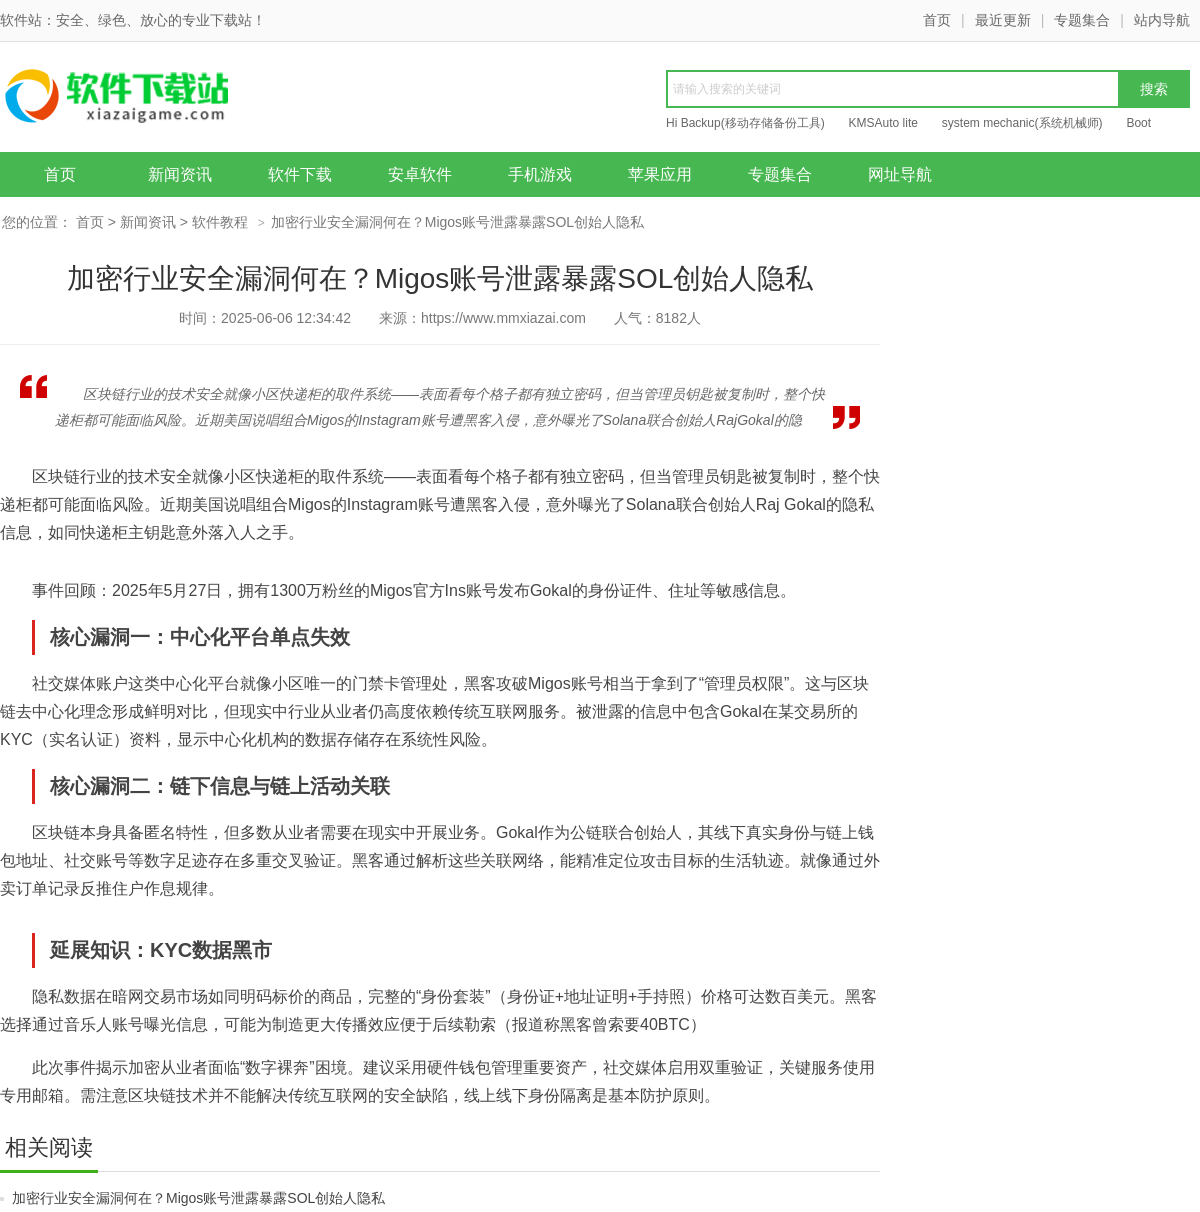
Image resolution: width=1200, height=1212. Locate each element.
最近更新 (1003, 20)
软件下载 (300, 174)
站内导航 (1162, 20)
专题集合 (1082, 20)
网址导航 (900, 174)
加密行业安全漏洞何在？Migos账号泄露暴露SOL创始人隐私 (198, 1198)
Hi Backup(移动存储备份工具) (745, 123)
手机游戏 (540, 174)
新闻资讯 (180, 174)
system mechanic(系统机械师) (1022, 123)
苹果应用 (660, 174)
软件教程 (220, 222)
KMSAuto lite (883, 123)
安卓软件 (420, 174)
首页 (937, 20)
